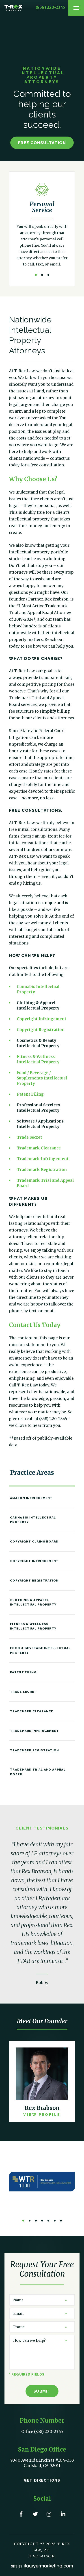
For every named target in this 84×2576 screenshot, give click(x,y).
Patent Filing (30, 1094)
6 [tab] (55, 2220)
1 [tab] (36, 275)
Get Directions (42, 2480)
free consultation (42, 142)
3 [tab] (48, 275)
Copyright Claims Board (34, 1541)
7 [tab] (61, 2220)
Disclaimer (41, 2556)
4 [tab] (42, 2220)
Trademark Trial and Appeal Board (38, 1772)
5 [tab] (48, 2220)
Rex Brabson (42, 2107)
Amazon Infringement (31, 1498)
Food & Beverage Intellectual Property (40, 1650)
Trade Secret (29, 1137)
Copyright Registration (41, 1029)
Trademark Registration (42, 1169)
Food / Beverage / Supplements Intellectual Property (42, 1078)
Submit (42, 2391)
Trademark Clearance (39, 1148)
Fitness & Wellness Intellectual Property (38, 1059)
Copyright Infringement (41, 1018)
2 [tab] (42, 275)
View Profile (42, 2115)
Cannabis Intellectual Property (33, 1520)
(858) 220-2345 (50, 7)
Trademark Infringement (43, 1158)
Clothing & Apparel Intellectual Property (33, 1602)
